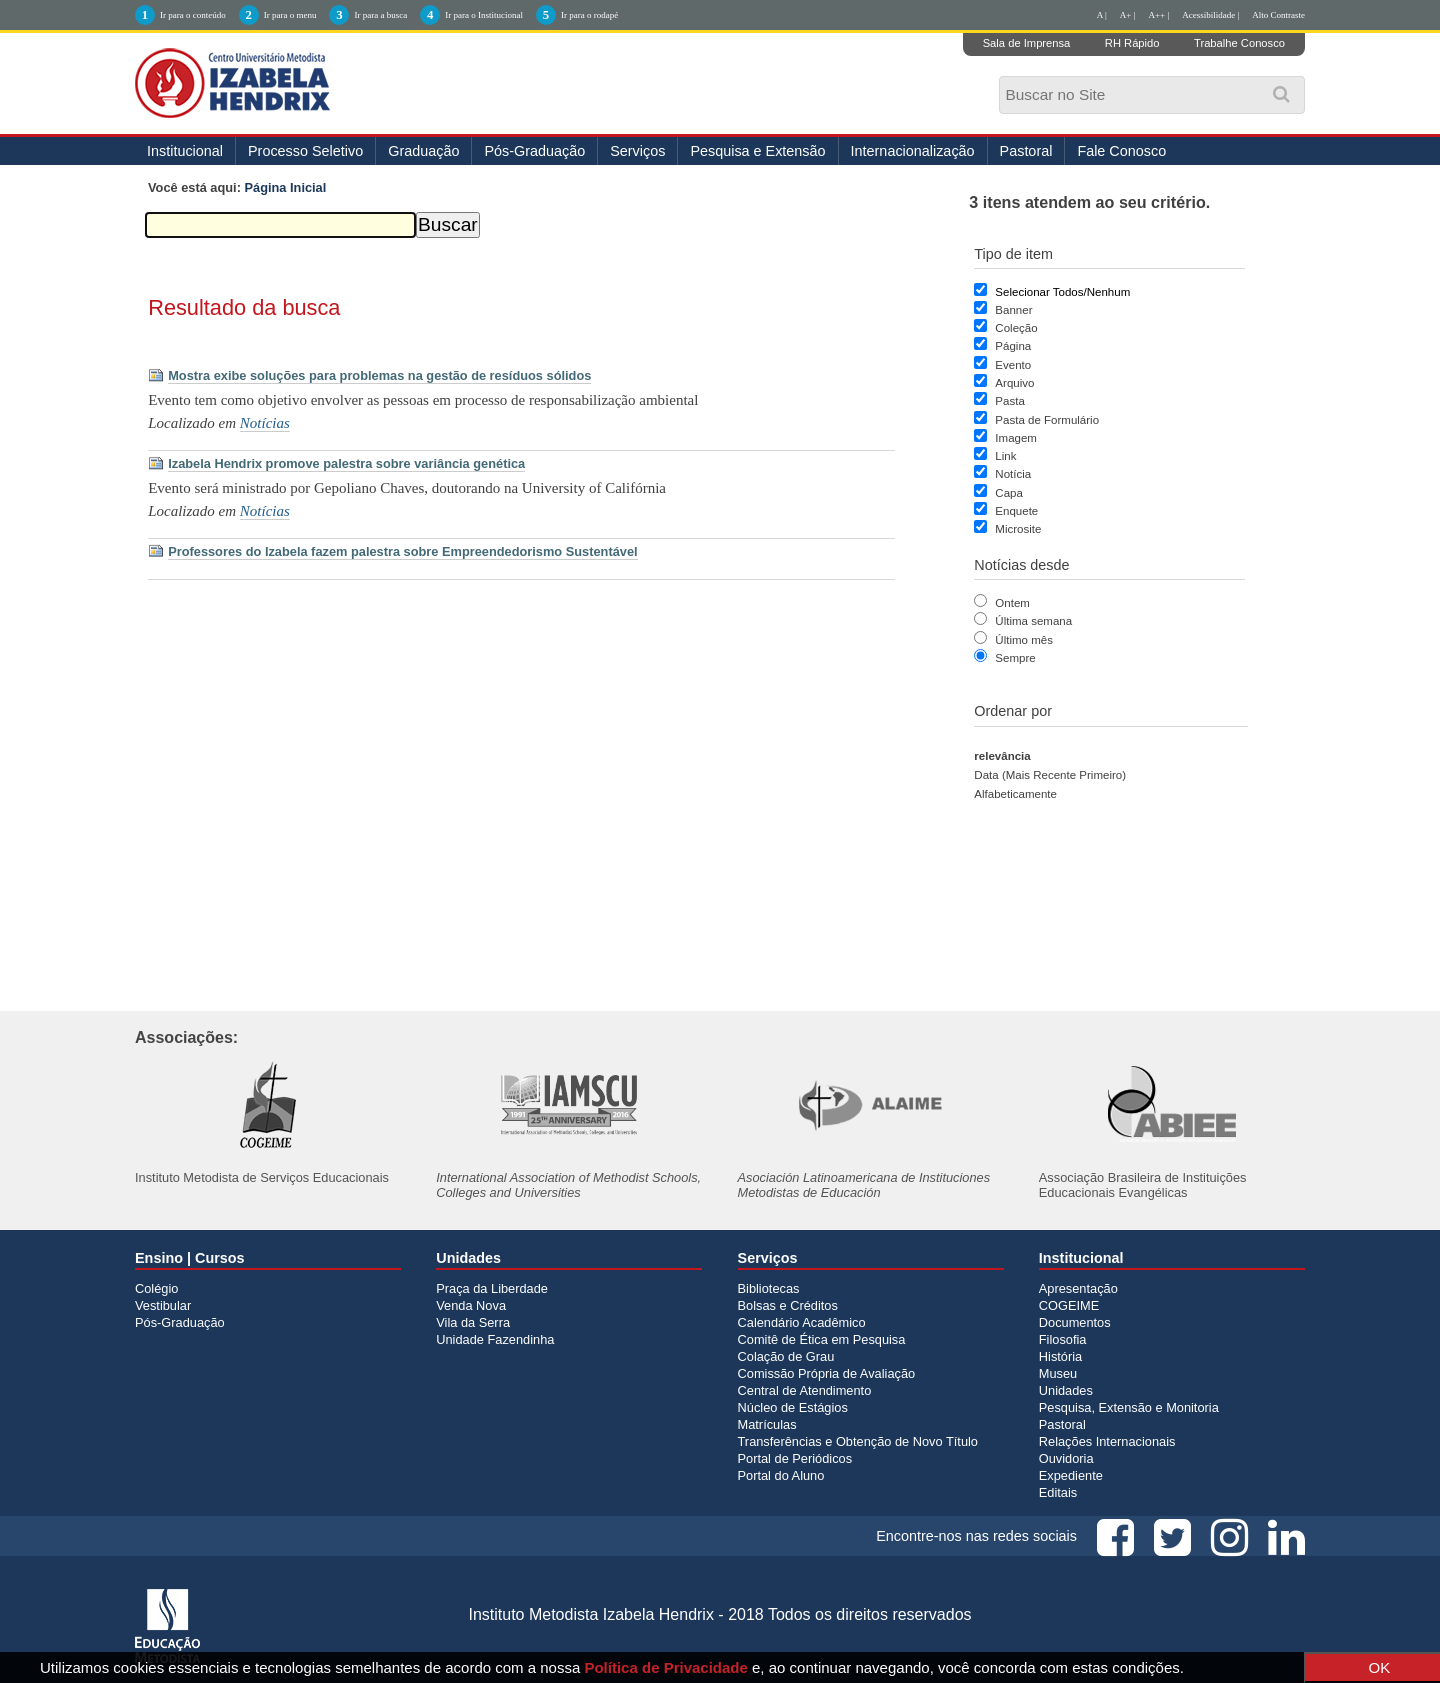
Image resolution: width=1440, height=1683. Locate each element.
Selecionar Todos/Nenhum (1062, 292)
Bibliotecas (769, 1288)
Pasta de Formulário (1047, 420)
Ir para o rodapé (589, 15)
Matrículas (767, 1424)
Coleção (1016, 328)
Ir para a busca (380, 15)
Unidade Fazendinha (495, 1339)
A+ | (1128, 15)
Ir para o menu (290, 15)
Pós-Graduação (534, 151)
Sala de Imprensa (1027, 43)
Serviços (637, 151)
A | (1102, 15)
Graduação (423, 151)
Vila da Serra (473, 1322)
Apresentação (1078, 1288)
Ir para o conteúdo (193, 15)
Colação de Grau (786, 1356)
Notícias (265, 423)
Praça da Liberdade (492, 1288)
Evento (1013, 365)
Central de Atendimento (805, 1390)
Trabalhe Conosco (1239, 43)
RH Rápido (1132, 43)
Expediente (1071, 1475)
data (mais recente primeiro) (1050, 775)
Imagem (1016, 438)
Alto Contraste (1278, 15)
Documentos (1075, 1322)
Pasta (1009, 401)
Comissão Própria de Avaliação (827, 1373)
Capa (1009, 493)
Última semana (1033, 621)
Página (1013, 346)
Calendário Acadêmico (802, 1322)
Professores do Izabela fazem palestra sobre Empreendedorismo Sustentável (402, 551)
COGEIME (1069, 1305)
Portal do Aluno (781, 1475)
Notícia (1013, 474)
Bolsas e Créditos (788, 1305)
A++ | (1159, 15)
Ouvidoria (1066, 1458)
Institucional (185, 151)
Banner (1013, 310)
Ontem (1012, 603)
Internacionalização (913, 151)
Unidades (1066, 1390)
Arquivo (1014, 383)
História (1060, 1356)
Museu (1058, 1373)
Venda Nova (471, 1305)
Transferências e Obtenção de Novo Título (858, 1441)
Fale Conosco (1121, 151)
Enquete (1016, 511)
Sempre (1015, 658)
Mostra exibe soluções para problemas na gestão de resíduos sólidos (379, 375)
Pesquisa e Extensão (757, 151)
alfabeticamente (1015, 794)
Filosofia (1063, 1339)
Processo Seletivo (305, 151)
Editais (1058, 1492)
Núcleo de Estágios (793, 1407)
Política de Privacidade (665, 1667)
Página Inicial (286, 187)
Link (1005, 456)
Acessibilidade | (1210, 15)
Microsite (1018, 529)
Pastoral (1026, 151)
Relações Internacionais (1107, 1441)
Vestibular (163, 1305)
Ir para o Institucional (484, 15)
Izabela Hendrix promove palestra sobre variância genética (346, 463)
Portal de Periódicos (795, 1458)
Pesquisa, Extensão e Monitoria (1129, 1407)
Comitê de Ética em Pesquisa (822, 1339)
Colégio (156, 1288)
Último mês (1024, 640)
